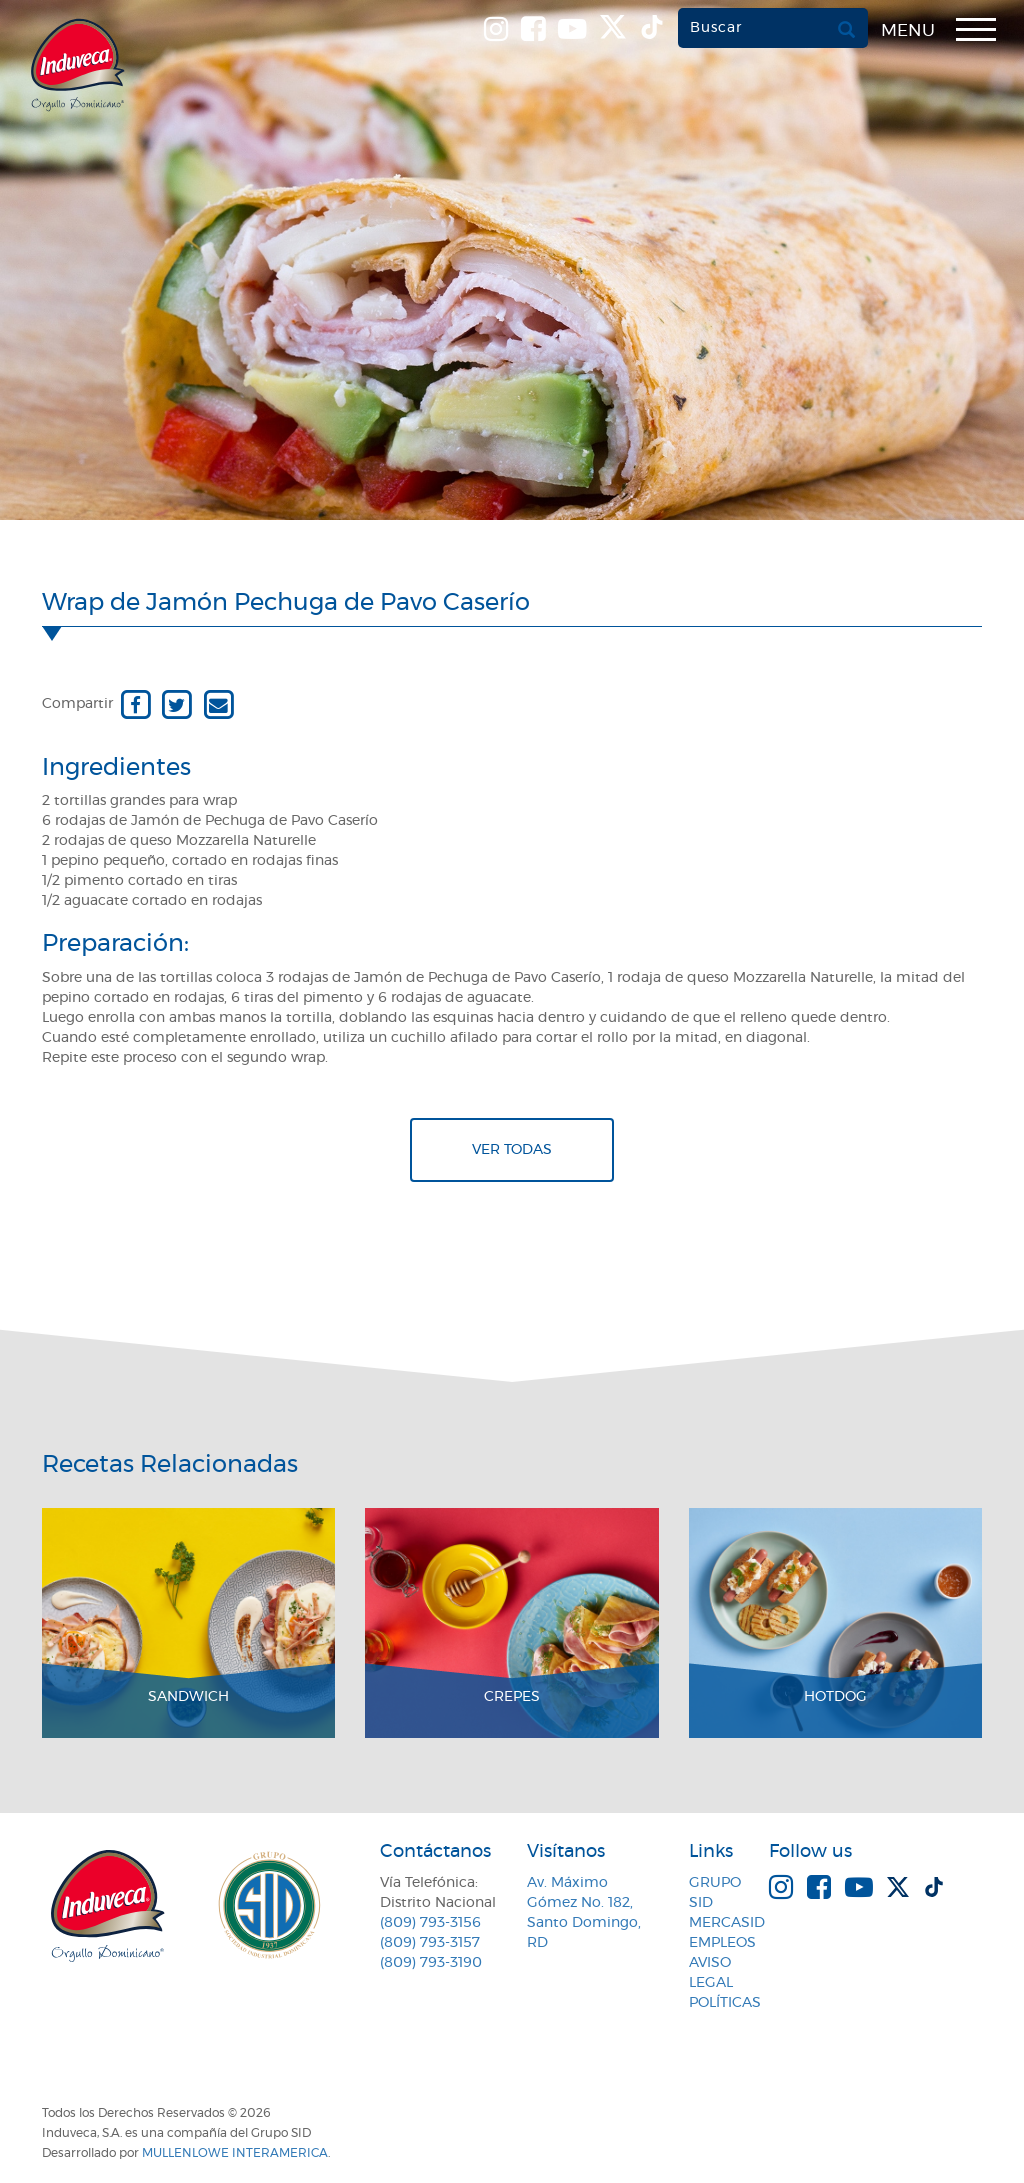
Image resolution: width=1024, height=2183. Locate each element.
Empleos (722, 1943)
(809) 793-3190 (431, 1963)
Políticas (725, 2003)
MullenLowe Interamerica (235, 2153)
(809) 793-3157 (430, 1943)
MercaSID (727, 1923)
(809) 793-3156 (430, 1923)
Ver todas (512, 1150)
